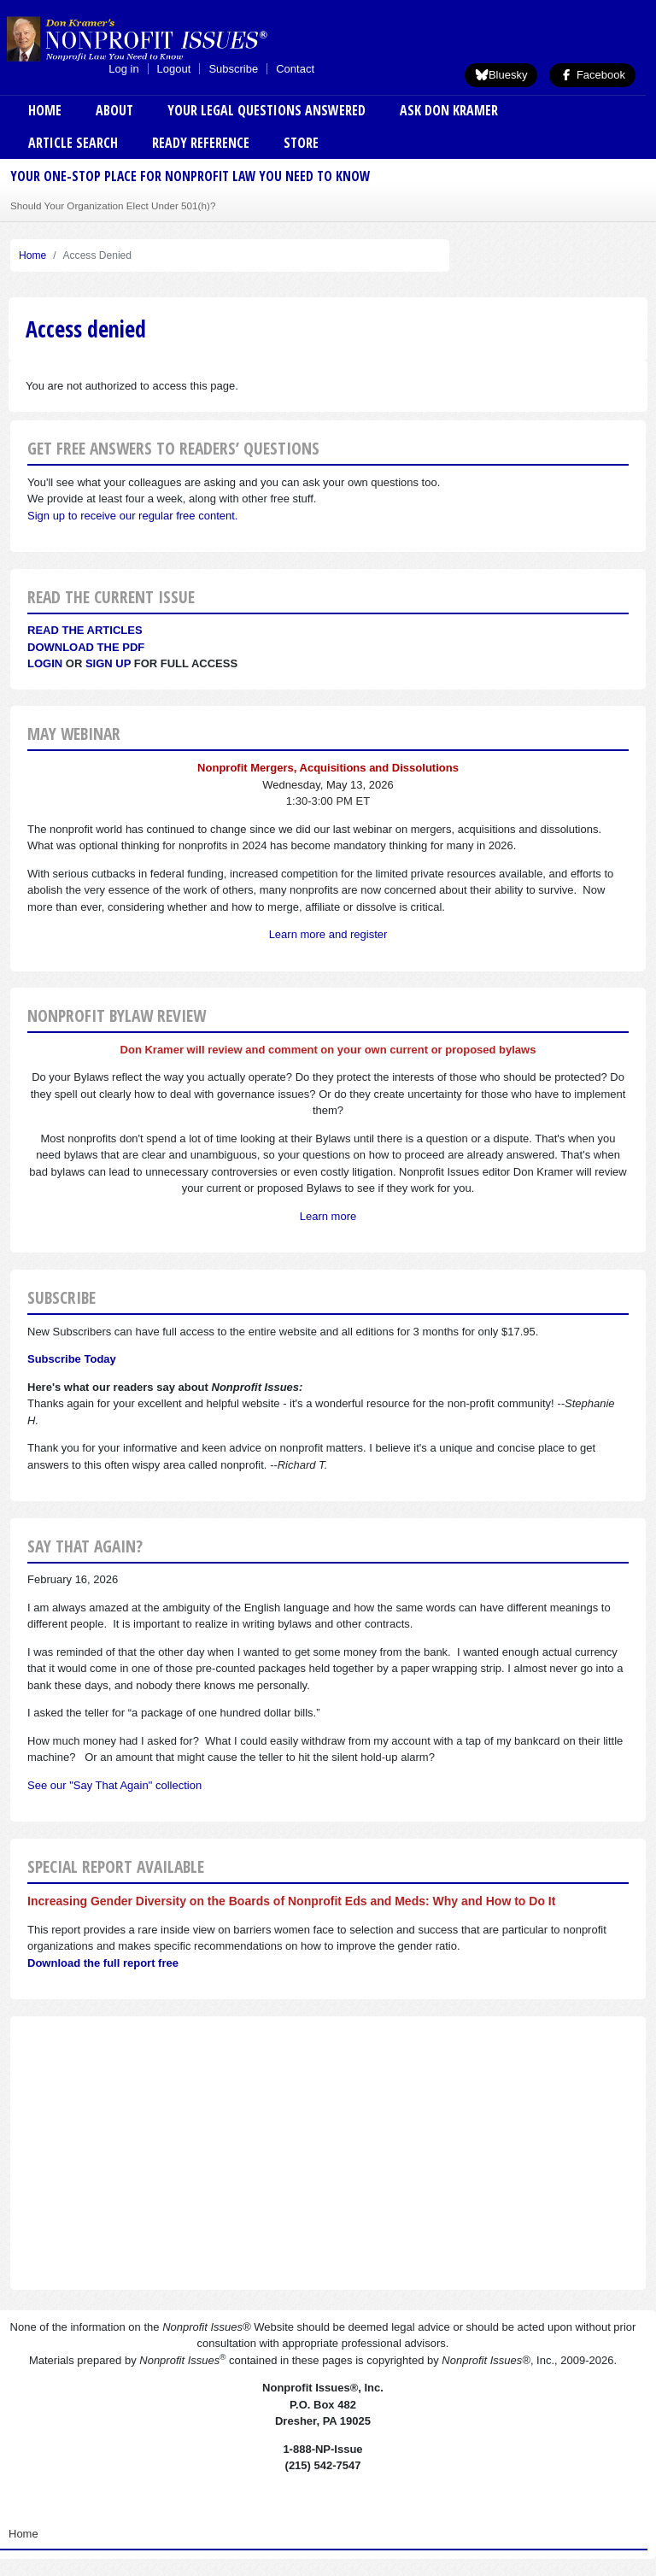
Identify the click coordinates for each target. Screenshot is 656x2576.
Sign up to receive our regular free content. (132, 515)
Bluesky (501, 74)
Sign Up (108, 663)
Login (44, 663)
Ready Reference (200, 142)
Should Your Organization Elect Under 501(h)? (112, 205)
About (114, 110)
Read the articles (85, 630)
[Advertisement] (328, 2153)
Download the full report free (103, 1963)
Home (45, 110)
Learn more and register (328, 934)
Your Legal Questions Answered (266, 110)
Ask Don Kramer (449, 110)
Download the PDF (85, 647)
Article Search (73, 142)
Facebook (592, 74)
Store (301, 142)
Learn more (328, 1216)
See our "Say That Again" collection (114, 1785)
